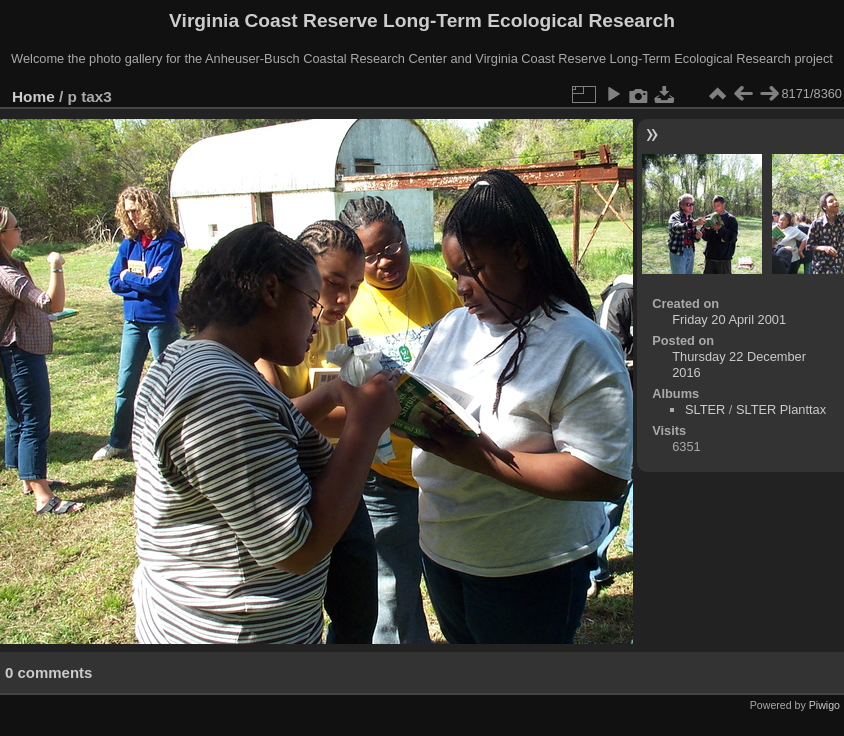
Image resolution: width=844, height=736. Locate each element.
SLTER (705, 409)
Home (33, 96)
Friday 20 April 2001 (729, 319)
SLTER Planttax (781, 409)
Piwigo (824, 705)
